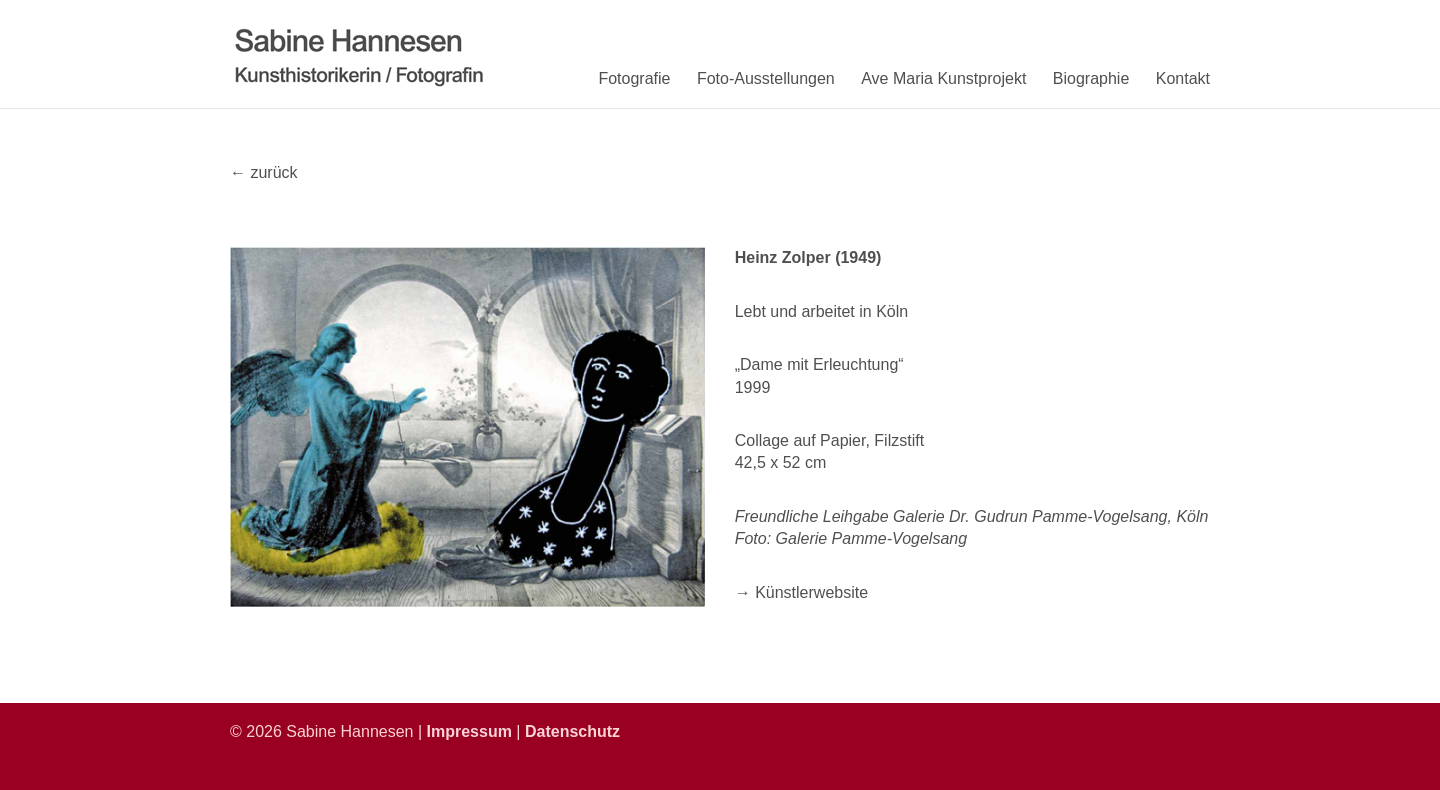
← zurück (264, 172)
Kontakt (1183, 78)
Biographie (1091, 78)
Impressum (469, 731)
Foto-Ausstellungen (766, 78)
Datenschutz (572, 731)
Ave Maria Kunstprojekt (943, 78)
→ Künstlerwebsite (801, 592)
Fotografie (634, 78)
